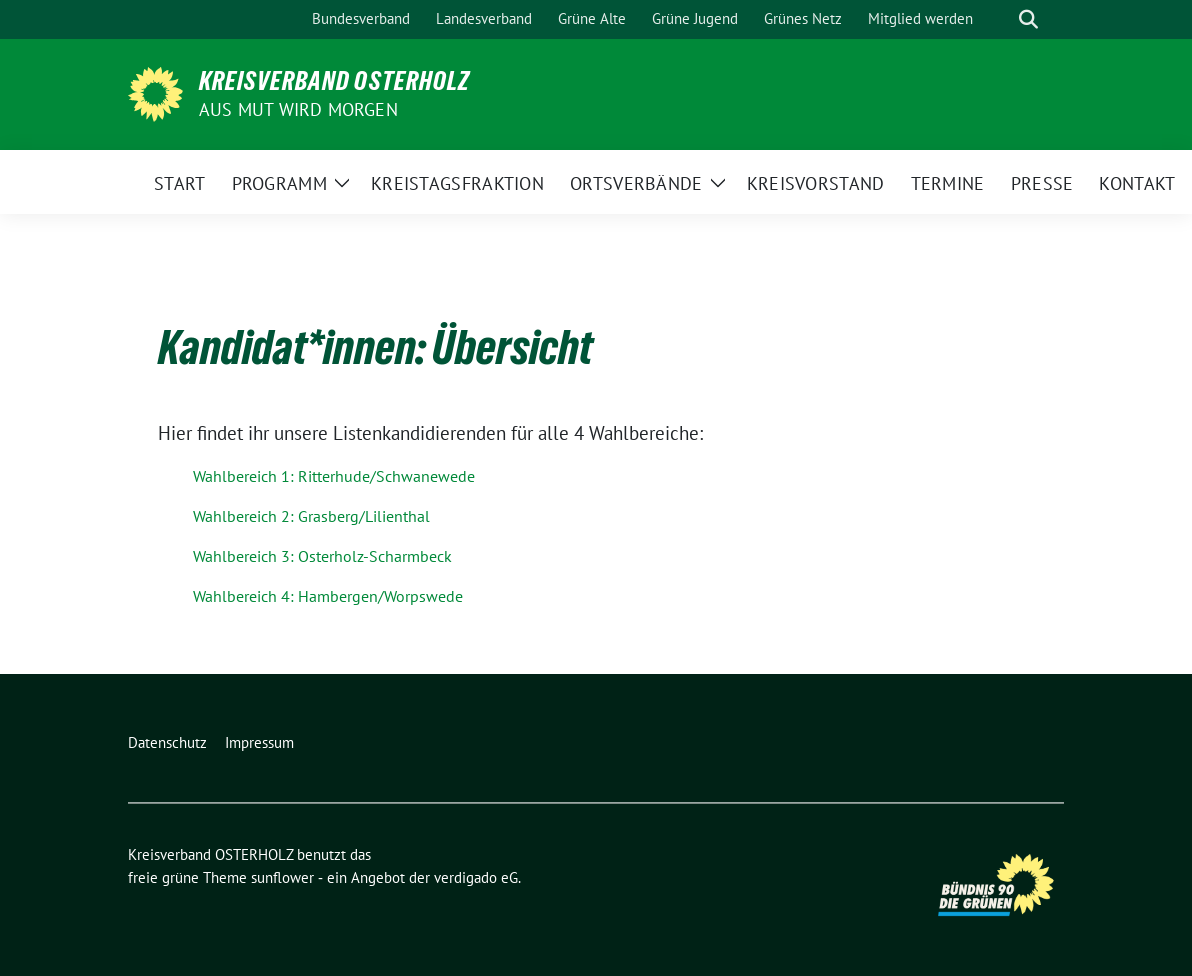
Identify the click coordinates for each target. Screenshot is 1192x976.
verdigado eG (476, 877)
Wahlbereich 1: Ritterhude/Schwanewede (334, 476)
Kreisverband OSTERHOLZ (334, 81)
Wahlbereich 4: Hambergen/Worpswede (328, 596)
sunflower (282, 877)
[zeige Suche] (1028, 19)
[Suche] (1000, 19)
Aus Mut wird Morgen (298, 109)
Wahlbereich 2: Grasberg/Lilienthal (311, 516)
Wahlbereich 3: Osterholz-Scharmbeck (322, 556)
